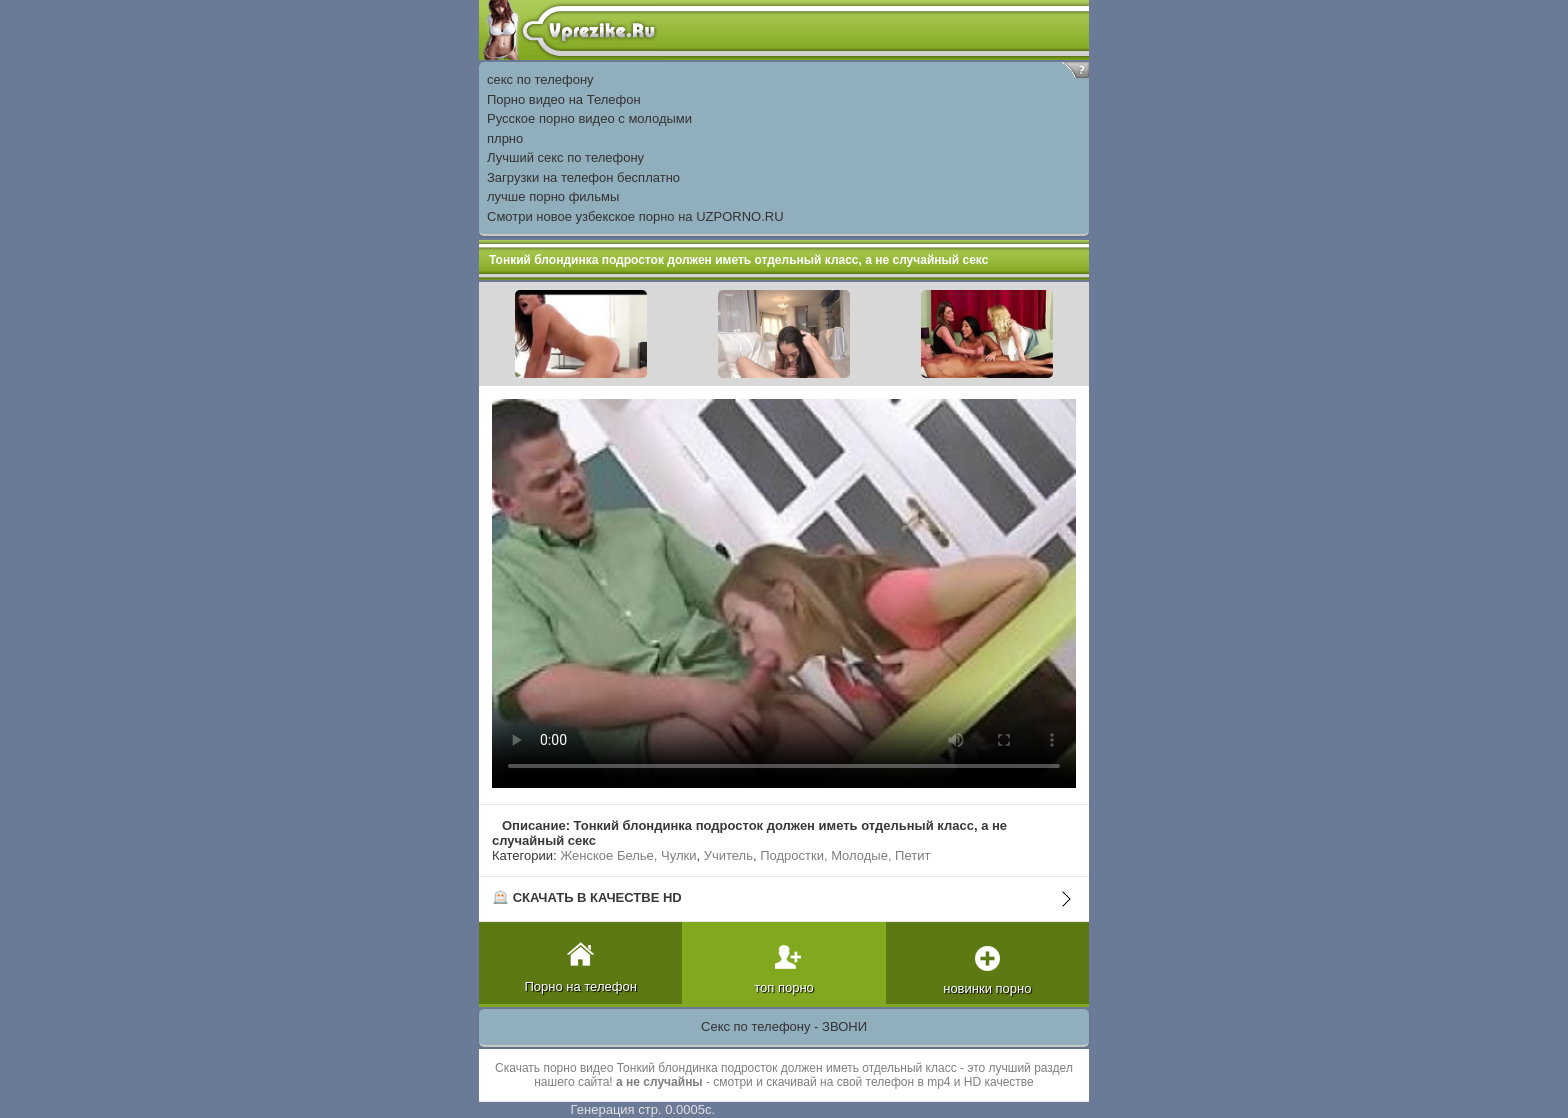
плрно (505, 138)
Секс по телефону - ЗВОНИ (784, 1026)
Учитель (728, 855)
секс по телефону (540, 79)
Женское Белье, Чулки (628, 855)
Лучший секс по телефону (565, 157)
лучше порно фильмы (553, 196)
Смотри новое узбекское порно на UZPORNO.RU (635, 216)
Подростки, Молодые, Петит (845, 855)
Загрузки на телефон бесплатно (583, 177)
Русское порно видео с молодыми (589, 118)
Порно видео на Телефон (564, 99)
